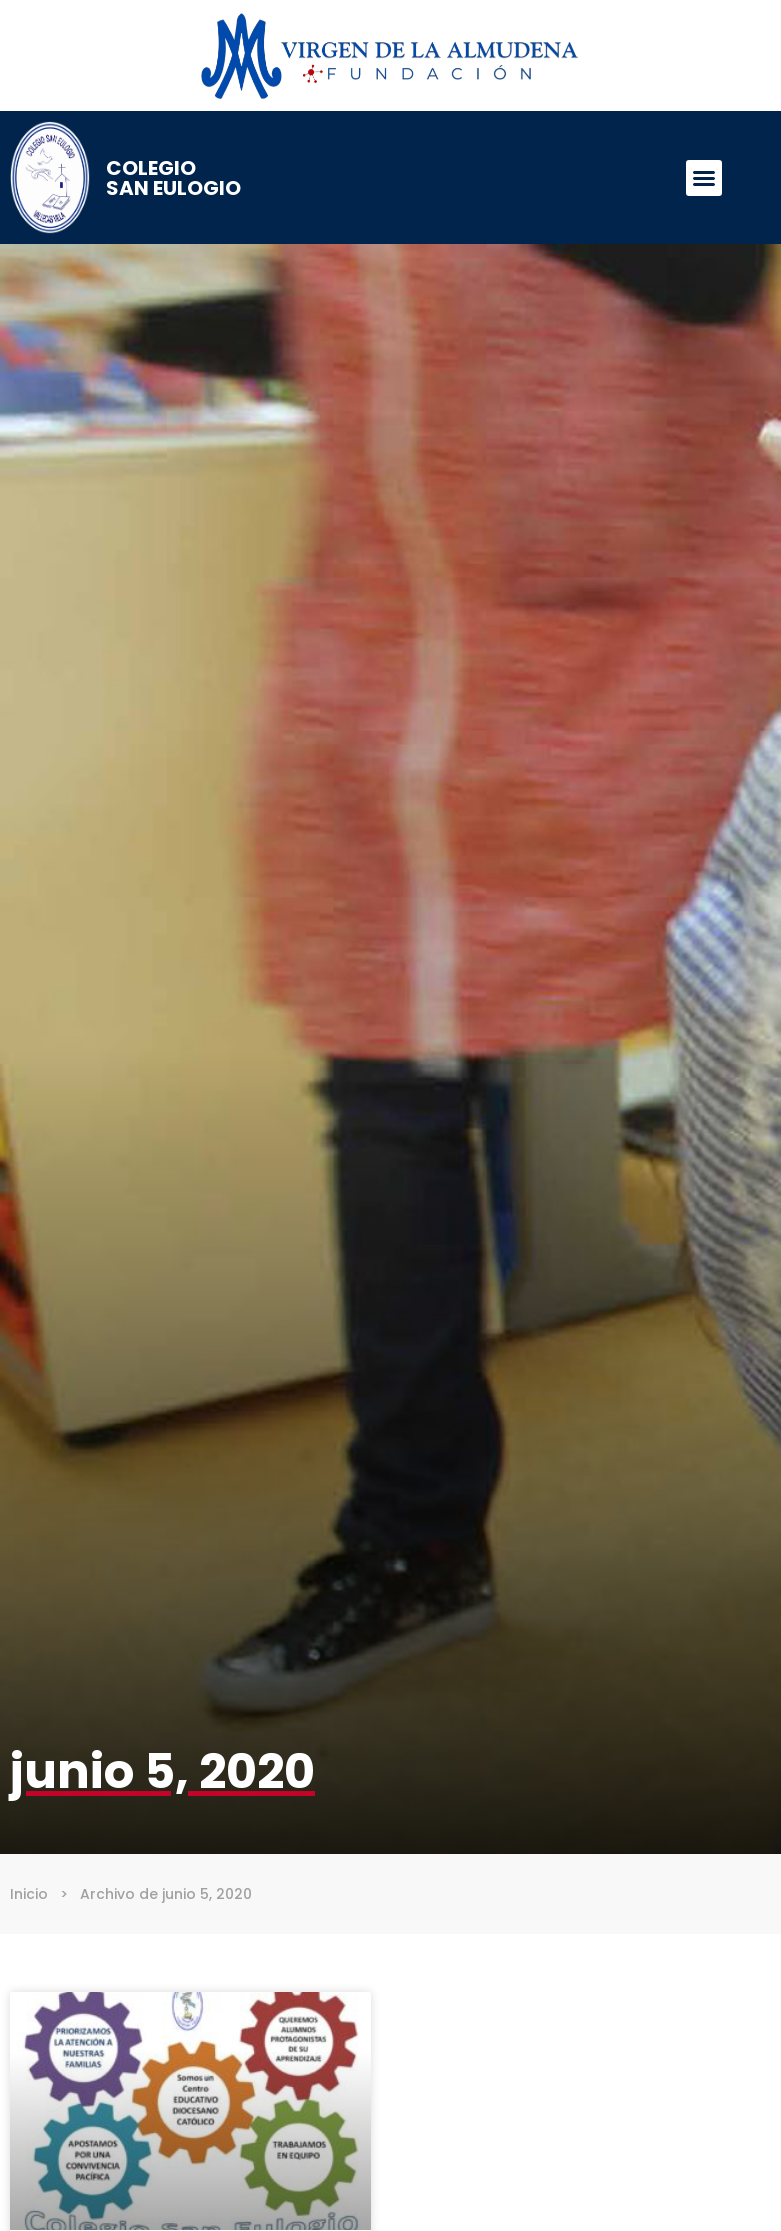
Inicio (29, 1894)
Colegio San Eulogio (173, 178)
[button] (704, 178)
